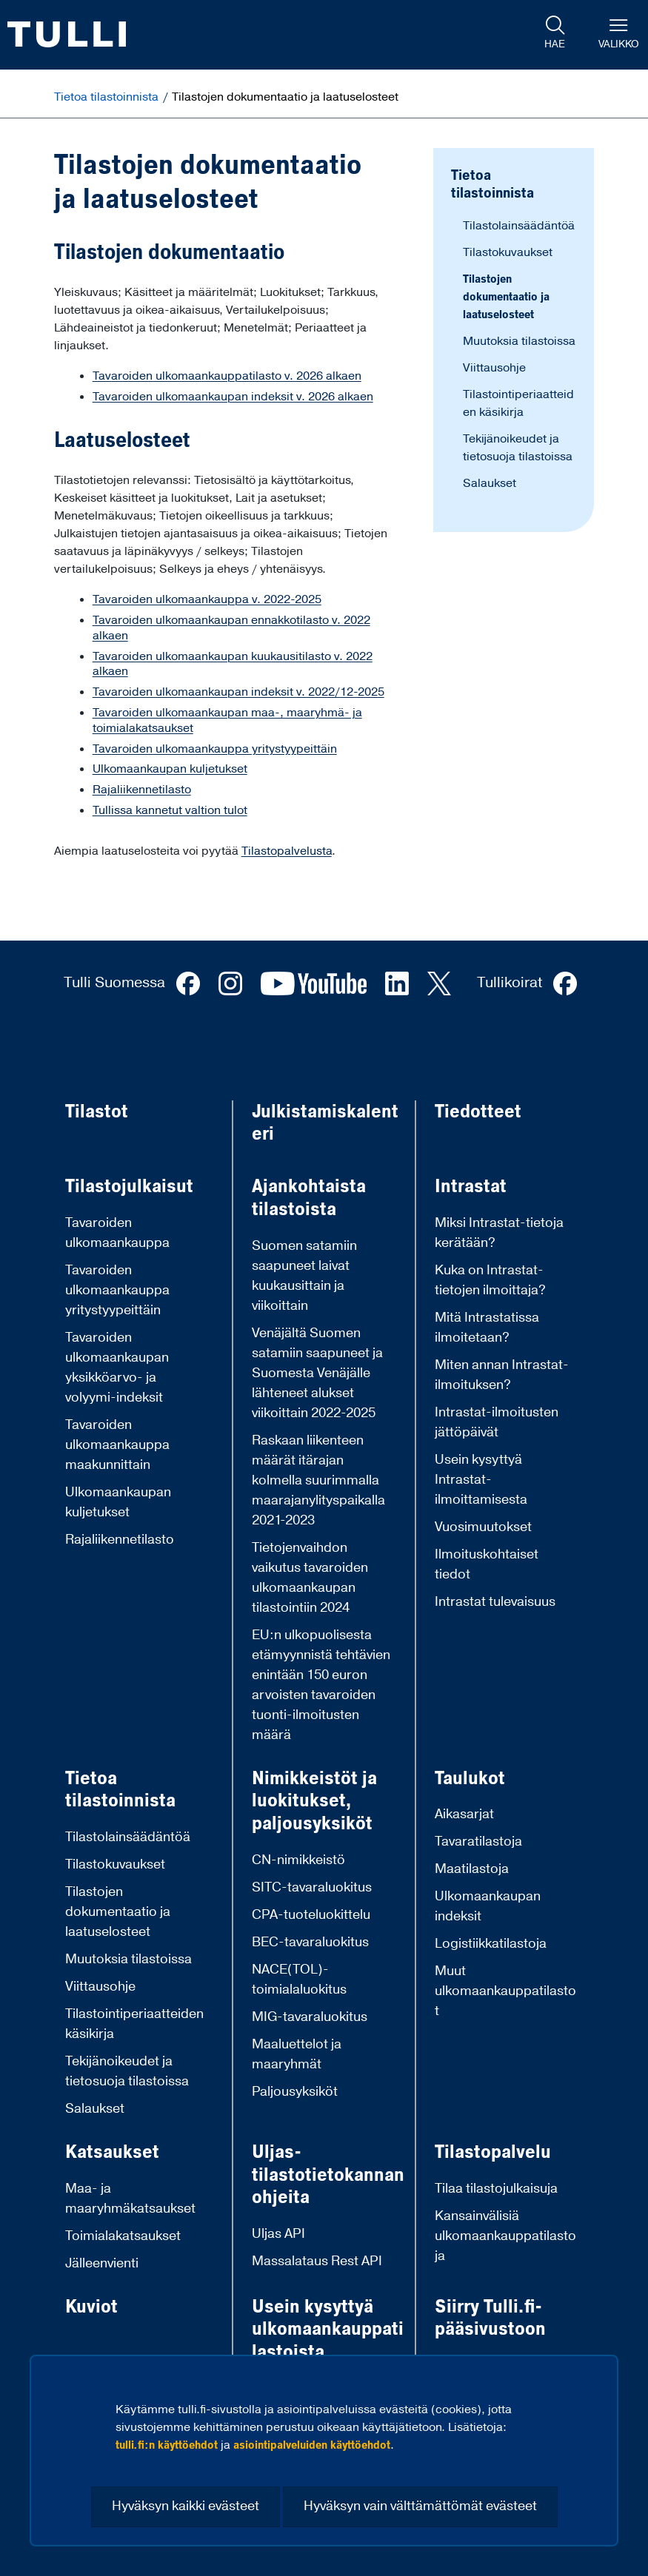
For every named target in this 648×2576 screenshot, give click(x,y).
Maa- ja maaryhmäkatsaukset (130, 2198)
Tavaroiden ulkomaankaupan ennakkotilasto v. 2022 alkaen (231, 628)
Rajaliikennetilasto (142, 789)
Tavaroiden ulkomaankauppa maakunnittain (117, 1445)
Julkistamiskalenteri (325, 1123)
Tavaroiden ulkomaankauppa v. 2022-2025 (207, 599)
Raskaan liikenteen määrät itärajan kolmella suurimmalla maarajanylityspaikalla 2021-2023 (318, 1480)
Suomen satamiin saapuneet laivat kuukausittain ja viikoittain (304, 1276)
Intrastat (471, 1186)
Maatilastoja (472, 1869)
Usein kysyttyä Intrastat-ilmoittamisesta (481, 1479)
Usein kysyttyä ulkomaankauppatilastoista (328, 2330)
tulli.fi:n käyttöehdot (167, 2445)
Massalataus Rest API (317, 2261)
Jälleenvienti (101, 2263)
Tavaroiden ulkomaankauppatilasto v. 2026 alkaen (227, 376)
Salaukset (489, 483)
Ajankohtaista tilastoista (309, 1197)
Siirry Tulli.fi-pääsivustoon (490, 2318)
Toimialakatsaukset (123, 2236)
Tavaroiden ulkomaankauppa (117, 1233)
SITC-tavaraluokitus (312, 1887)
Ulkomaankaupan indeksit (488, 1906)
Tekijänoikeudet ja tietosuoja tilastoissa (127, 2071)
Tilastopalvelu (493, 2152)
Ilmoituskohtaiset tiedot (486, 1564)
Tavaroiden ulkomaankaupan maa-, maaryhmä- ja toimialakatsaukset (227, 720)
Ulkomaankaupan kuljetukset (170, 769)
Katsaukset (112, 2152)
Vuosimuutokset (483, 1527)
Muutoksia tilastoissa (519, 341)
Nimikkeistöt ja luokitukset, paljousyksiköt (314, 1801)
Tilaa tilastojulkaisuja (496, 2188)
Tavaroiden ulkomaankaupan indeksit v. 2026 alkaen (233, 397)
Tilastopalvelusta (286, 851)
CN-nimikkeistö (298, 1860)
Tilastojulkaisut (129, 1186)
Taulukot (470, 1778)
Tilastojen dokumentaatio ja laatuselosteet (506, 297)
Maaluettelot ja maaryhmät (296, 2054)
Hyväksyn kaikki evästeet (185, 2506)
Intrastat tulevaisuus (495, 1602)
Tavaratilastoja (478, 1841)
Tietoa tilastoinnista (107, 97)
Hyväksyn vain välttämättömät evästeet (420, 2506)
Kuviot (91, 2307)
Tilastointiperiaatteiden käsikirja (134, 2024)
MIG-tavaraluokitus (309, 2017)
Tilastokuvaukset (507, 252)
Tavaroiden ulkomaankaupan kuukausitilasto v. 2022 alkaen (233, 664)
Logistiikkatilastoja (491, 1943)
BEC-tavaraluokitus (310, 1942)
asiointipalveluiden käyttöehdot (311, 2445)
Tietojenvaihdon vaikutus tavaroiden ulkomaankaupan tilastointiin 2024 (310, 1577)
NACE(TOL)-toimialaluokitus (299, 1979)
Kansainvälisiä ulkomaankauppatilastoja (505, 2236)
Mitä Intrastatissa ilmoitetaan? (487, 1327)
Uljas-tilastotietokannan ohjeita (328, 2175)
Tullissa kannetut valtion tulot (170, 810)
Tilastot (96, 1111)
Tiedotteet (478, 1111)
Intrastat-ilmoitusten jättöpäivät (496, 1422)
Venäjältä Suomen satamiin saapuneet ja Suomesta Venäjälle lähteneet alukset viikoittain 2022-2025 (317, 1373)
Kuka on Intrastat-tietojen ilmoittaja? (490, 1280)
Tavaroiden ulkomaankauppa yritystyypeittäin (215, 749)
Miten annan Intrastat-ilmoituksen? (502, 1375)
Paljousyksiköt (295, 2091)
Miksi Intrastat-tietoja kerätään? (499, 1233)
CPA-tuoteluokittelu (311, 1915)
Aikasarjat (464, 1814)
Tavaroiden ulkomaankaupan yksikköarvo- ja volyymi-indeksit (117, 1367)
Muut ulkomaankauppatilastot (505, 1991)
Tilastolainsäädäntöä (519, 226)
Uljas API (278, 2233)
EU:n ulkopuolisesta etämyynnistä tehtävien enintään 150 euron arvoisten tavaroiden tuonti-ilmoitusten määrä (321, 1685)
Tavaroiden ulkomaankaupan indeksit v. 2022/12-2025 (238, 692)
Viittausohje (494, 368)
